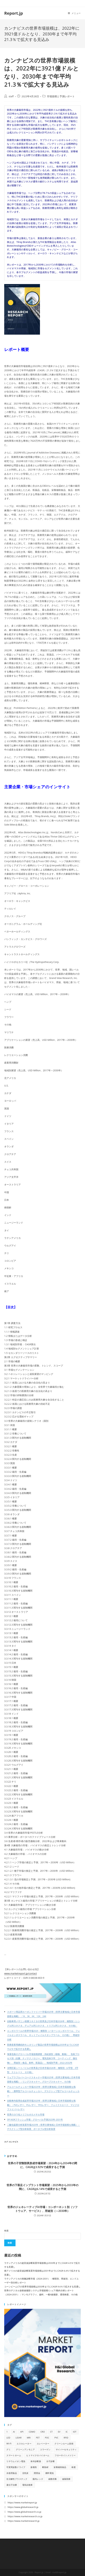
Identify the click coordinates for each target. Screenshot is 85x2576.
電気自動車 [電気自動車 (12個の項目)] (27, 2484)
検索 (6, 2230)
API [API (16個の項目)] (21, 2431)
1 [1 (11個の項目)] (7, 2431)
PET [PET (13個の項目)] (38, 2437)
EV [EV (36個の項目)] (59, 2431)
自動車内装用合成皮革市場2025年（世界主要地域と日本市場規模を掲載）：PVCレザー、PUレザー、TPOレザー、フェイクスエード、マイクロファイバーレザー (43, 2105)
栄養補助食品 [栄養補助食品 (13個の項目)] (60, 2467)
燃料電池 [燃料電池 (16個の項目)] (49, 2473)
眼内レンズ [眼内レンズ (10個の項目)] (38, 2479)
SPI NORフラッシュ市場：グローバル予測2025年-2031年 (35, 2119)
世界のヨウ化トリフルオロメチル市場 (25, 2114)
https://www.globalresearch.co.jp (24, 2511)
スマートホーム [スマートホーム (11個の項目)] (13, 2455)
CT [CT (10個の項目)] (51, 2431)
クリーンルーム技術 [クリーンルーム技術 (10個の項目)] (63, 2443)
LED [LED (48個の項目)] (8, 2437)
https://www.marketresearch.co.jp (25, 2516)
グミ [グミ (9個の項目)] (8, 2449)
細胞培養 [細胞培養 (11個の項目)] (52, 2479)
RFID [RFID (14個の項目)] (66, 2437)
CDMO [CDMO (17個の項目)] (32, 2431)
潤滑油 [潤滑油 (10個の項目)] (37, 2473)
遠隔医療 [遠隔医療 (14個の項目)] (66, 2479)
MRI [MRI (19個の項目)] (29, 2437)
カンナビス (13, 2141)
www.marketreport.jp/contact (20, 1973)
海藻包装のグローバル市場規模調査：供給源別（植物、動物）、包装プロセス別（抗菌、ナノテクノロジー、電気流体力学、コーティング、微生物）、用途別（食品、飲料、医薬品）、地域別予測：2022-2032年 (43, 2058)
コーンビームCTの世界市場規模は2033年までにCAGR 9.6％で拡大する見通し (42, 2286)
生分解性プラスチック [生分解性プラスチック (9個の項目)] (16, 2479)
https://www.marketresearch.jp (23, 2520)
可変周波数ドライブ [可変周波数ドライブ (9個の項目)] (15, 2467)
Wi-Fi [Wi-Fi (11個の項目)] (8, 2443)
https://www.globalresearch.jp (23, 2507)
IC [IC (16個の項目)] (67, 2431)
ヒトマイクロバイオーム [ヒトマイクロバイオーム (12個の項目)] (37, 2455)
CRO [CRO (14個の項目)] (42, 2431)
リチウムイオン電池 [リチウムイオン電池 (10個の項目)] (15, 2461)
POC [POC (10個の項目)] (47, 2437)
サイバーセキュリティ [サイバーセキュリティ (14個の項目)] (66, 2449)
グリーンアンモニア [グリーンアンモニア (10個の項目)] (25, 2449)
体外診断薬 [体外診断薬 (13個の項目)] (36, 2461)
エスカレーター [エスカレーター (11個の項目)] (24, 2443)
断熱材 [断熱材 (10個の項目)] (45, 2467)
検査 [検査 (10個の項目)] (74, 2467)
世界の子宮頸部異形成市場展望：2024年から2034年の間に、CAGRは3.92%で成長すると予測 (42, 2165)
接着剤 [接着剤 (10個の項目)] (34, 2467)
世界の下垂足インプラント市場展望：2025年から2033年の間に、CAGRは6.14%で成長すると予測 (42, 2187)
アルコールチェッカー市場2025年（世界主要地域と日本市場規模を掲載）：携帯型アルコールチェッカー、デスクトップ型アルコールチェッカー (43, 2091)
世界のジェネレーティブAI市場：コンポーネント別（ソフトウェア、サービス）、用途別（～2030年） (42, 2209)
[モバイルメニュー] (74, 13)
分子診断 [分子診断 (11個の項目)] (50, 2461)
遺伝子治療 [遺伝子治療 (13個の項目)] (11, 2484)
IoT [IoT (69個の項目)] (75, 2431)
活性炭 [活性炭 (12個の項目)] (25, 2473)
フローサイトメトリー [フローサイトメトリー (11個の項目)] (65, 2455)
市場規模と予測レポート (61, 96)
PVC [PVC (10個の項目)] (56, 2437)
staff (11, 96)
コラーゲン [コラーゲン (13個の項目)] (45, 2449)
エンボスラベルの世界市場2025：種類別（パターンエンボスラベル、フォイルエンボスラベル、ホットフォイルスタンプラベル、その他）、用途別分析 (43, 2035)
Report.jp (13, 13)
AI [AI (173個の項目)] (14, 2431)
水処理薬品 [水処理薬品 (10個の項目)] (11, 2473)
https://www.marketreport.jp (22, 2502)
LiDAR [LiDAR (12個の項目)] (18, 2437)
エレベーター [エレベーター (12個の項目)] (43, 2443)
